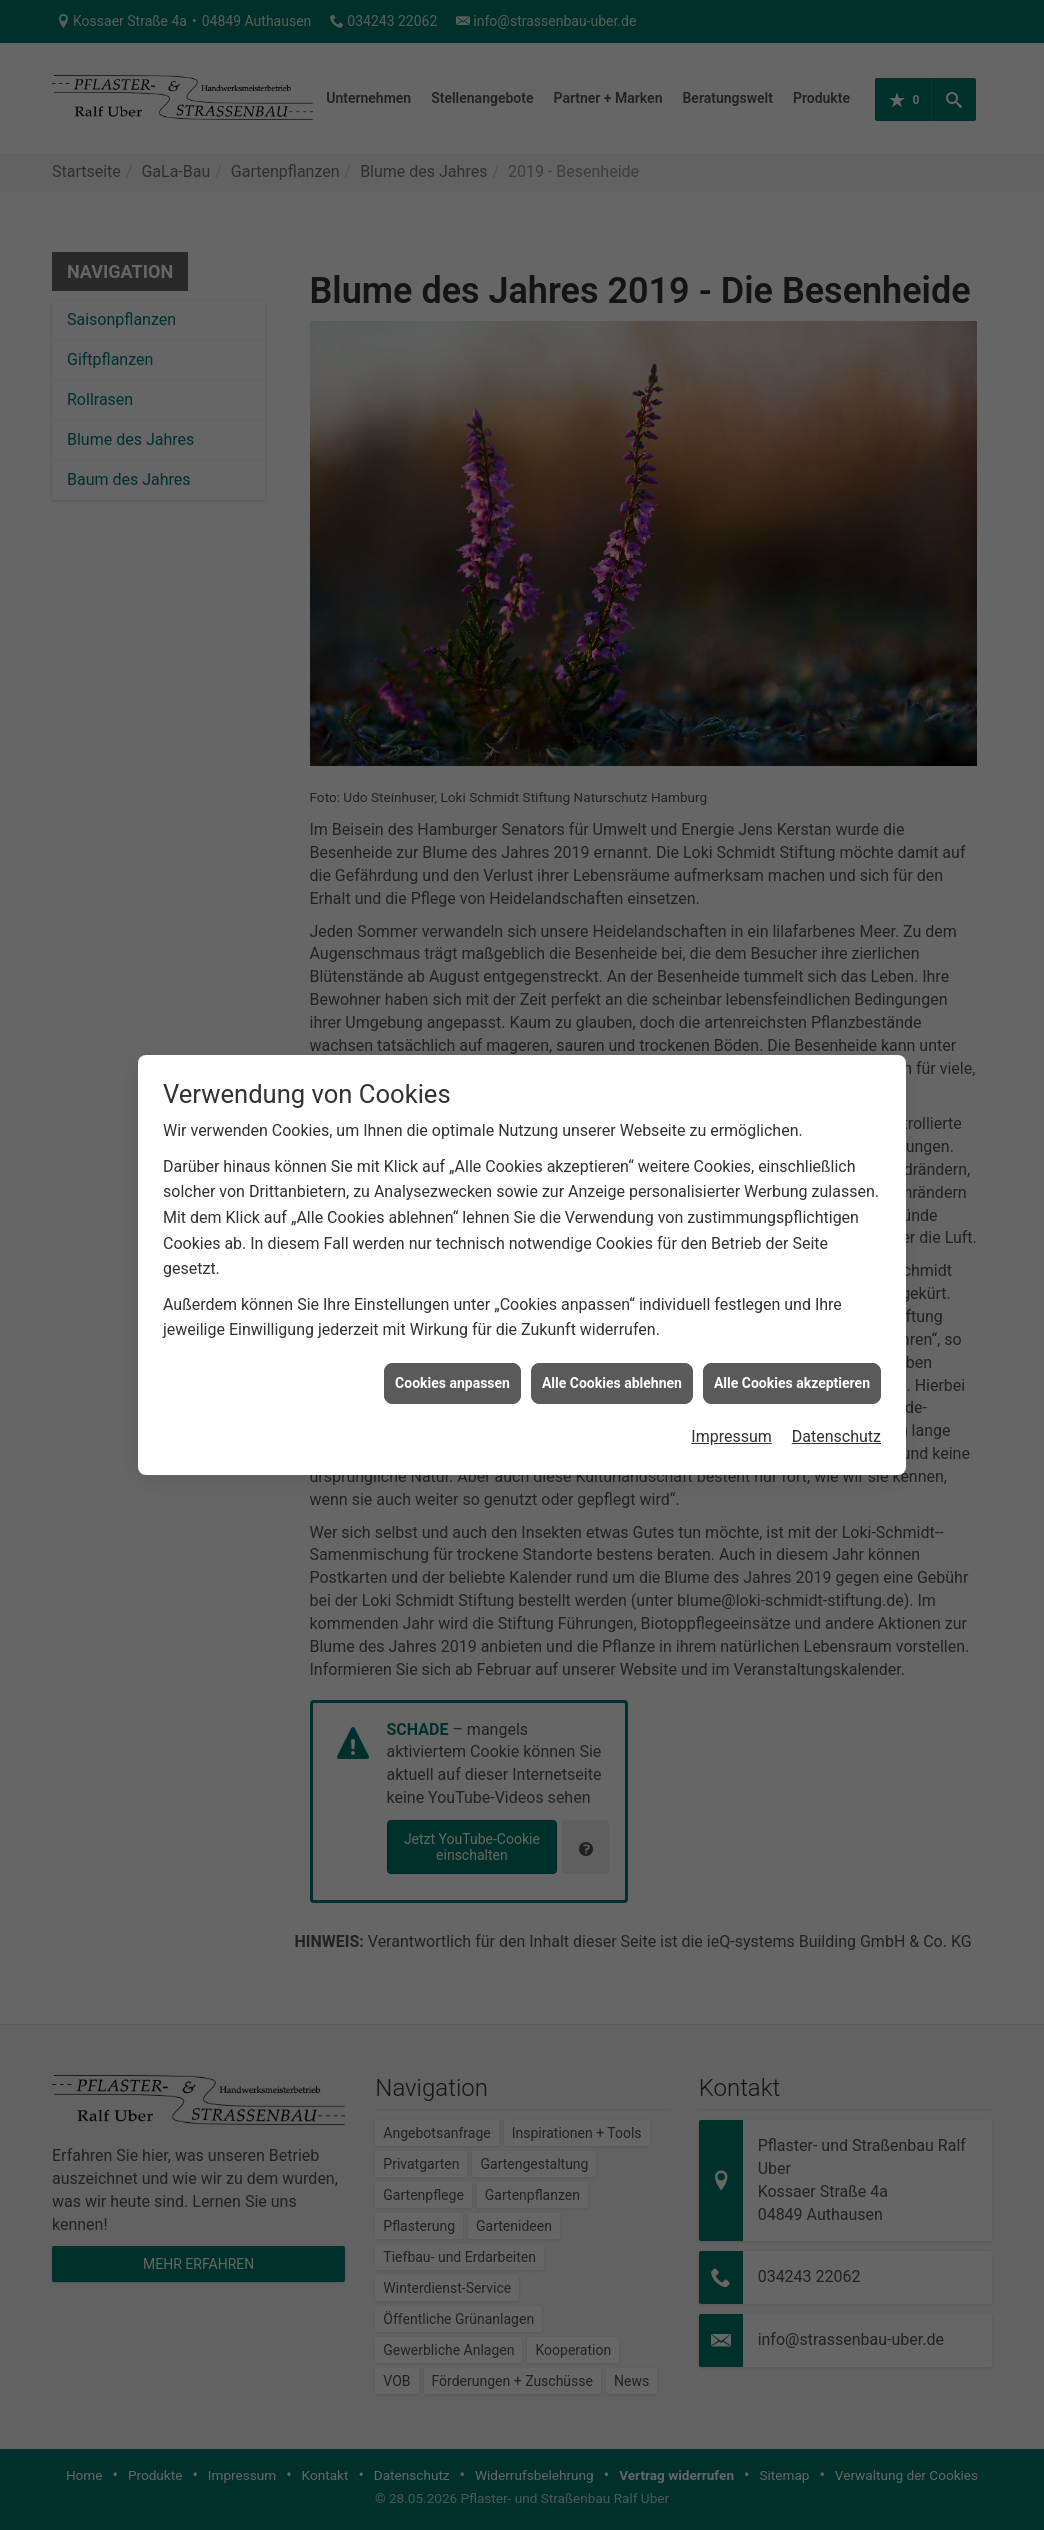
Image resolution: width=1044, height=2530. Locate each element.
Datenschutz (836, 1322)
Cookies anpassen (452, 1269)
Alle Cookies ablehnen (612, 1269)
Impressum (731, 1322)
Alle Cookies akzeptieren (792, 1269)
